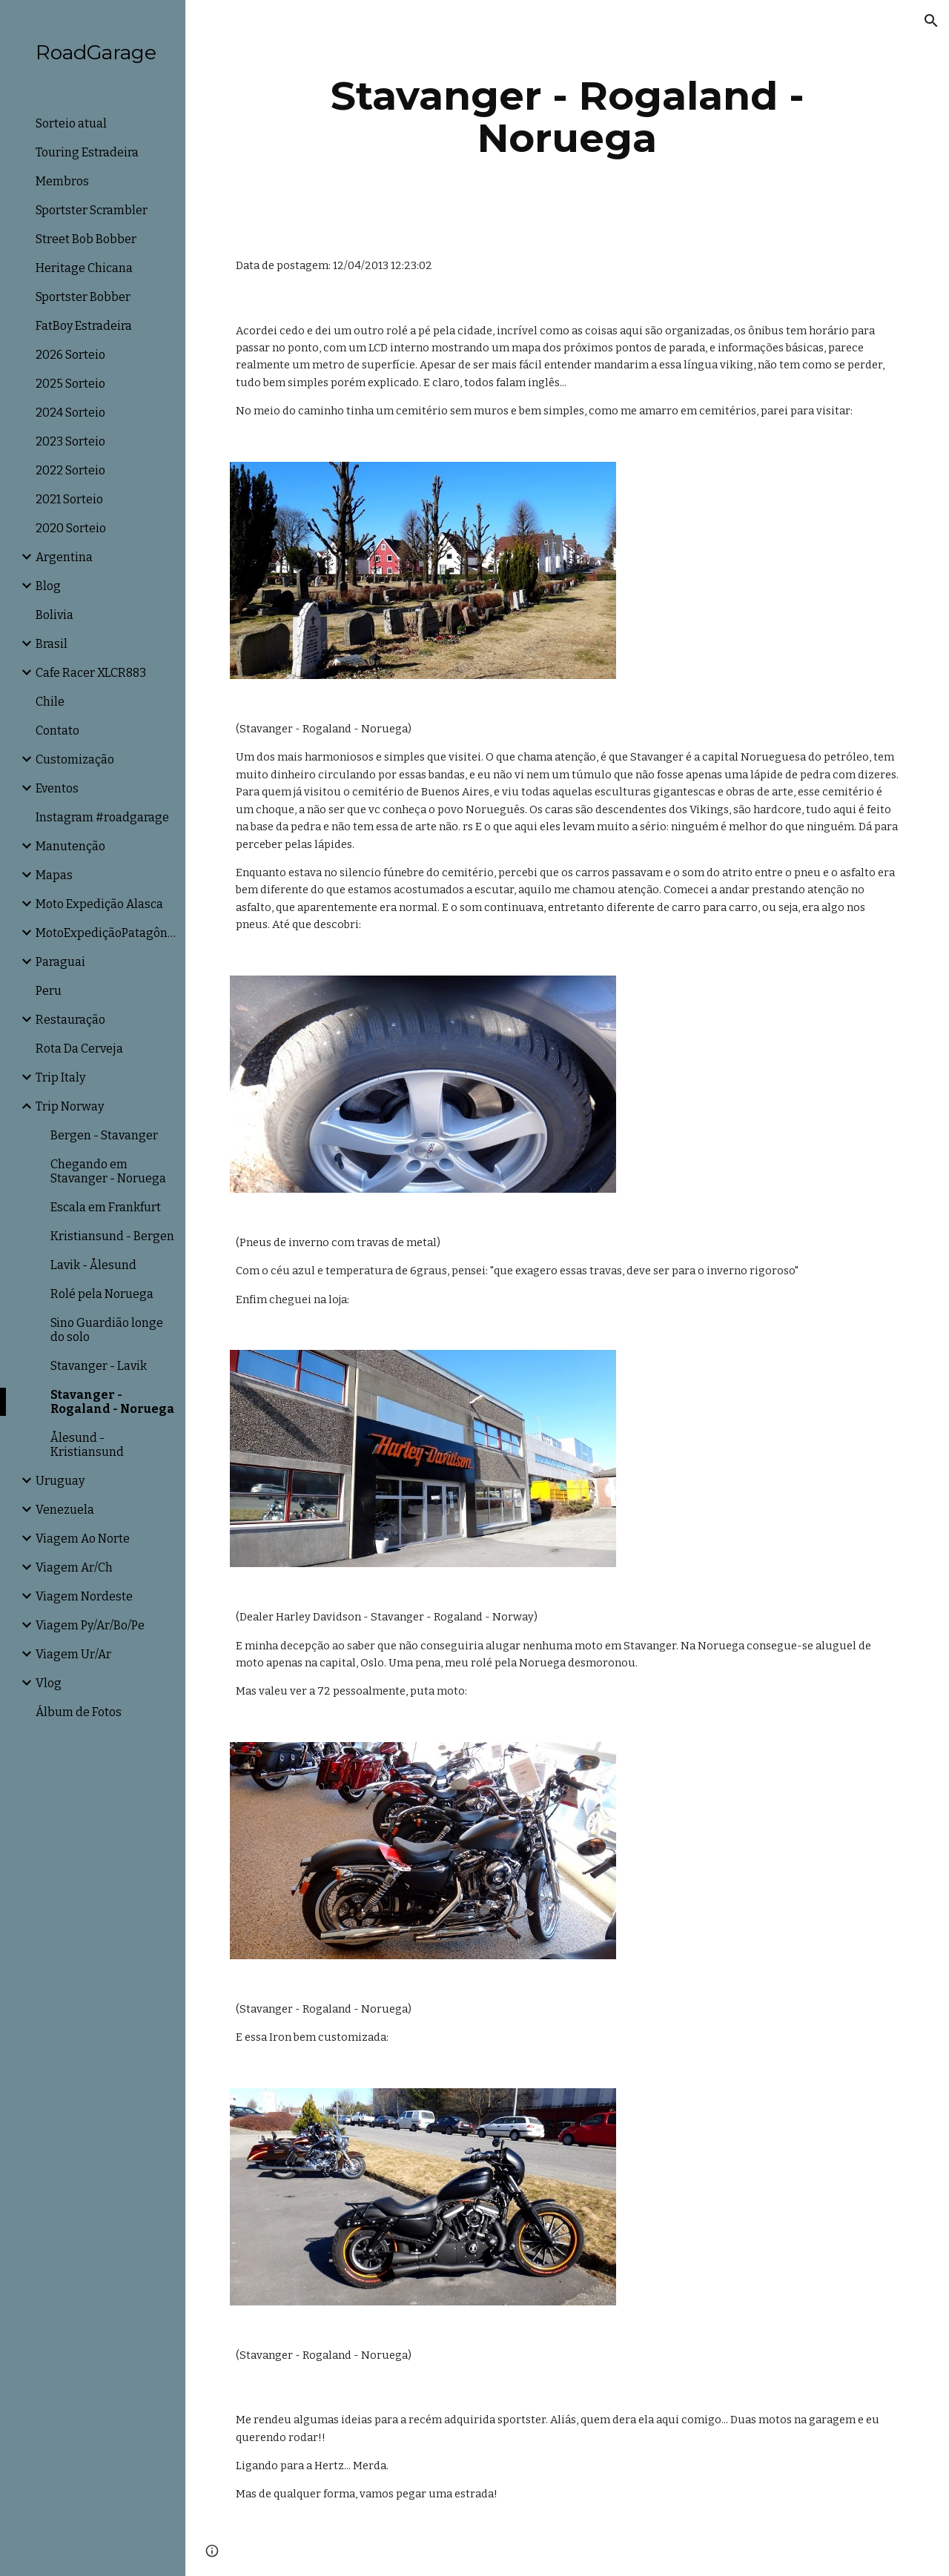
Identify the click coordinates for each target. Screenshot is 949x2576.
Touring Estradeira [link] (87, 152)
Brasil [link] (51, 644)
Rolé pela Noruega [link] (101, 1294)
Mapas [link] (54, 875)
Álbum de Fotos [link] (79, 1712)
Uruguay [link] (60, 1481)
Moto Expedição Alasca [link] (99, 904)
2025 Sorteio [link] (70, 384)
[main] (567, 116)
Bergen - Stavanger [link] (104, 1135)
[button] (931, 21)
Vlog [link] (49, 1683)
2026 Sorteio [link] (70, 355)
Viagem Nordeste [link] (84, 1596)
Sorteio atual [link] (71, 123)
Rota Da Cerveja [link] (79, 1049)
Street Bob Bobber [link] (86, 239)
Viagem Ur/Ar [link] (73, 1654)
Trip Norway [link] (70, 1106)
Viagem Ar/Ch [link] (74, 1567)
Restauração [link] (70, 1020)
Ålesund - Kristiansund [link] (87, 1445)
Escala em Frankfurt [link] (105, 1207)
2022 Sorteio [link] (70, 470)
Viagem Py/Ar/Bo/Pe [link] (90, 1625)
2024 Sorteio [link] (70, 412)
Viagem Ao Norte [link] (83, 1539)
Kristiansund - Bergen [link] (112, 1236)
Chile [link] (50, 702)
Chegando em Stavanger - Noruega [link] (108, 1171)
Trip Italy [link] (60, 1077)
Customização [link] (75, 759)
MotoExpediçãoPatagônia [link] (106, 933)
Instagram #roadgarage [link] (102, 817)
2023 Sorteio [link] (70, 441)
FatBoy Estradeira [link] (84, 326)
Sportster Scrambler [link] (92, 210)
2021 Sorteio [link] (69, 499)
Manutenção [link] (70, 846)
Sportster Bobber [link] (83, 297)
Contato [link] (57, 731)
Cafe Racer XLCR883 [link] (91, 673)
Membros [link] (62, 181)
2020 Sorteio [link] (71, 528)
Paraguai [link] (60, 962)
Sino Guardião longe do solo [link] (106, 1330)
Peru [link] (49, 991)
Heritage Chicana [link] (84, 268)
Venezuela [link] (65, 1510)
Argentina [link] (64, 557)
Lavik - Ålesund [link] (93, 1265)
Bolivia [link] (54, 615)
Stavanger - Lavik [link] (98, 1366)
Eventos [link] (57, 788)
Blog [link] (48, 586)
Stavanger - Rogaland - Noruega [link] (112, 1402)
